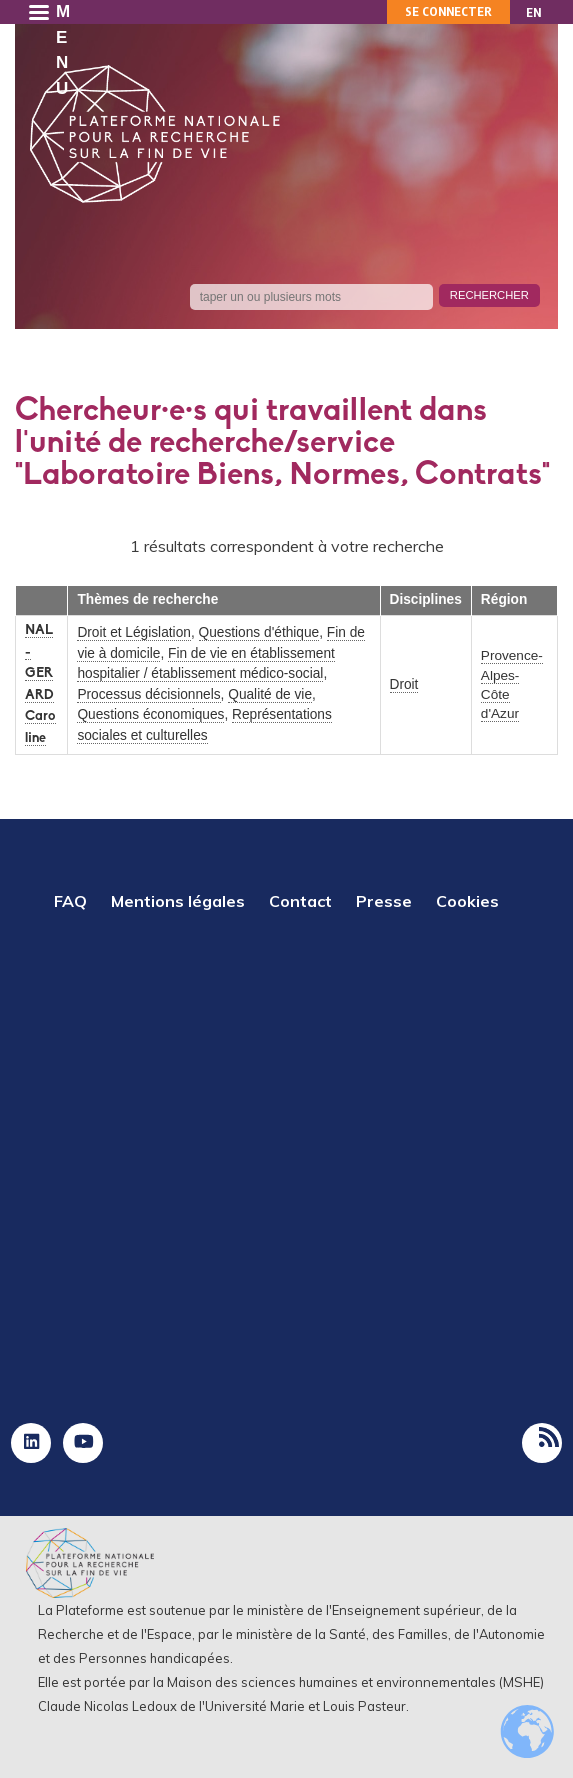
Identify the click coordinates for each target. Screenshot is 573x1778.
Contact (300, 901)
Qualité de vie (270, 694)
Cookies (467, 901)
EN (533, 12)
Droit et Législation (134, 632)
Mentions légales (178, 901)
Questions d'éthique (259, 632)
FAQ (70, 901)
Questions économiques (150, 714)
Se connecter (448, 11)
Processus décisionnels (148, 694)
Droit (404, 684)
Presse (384, 901)
